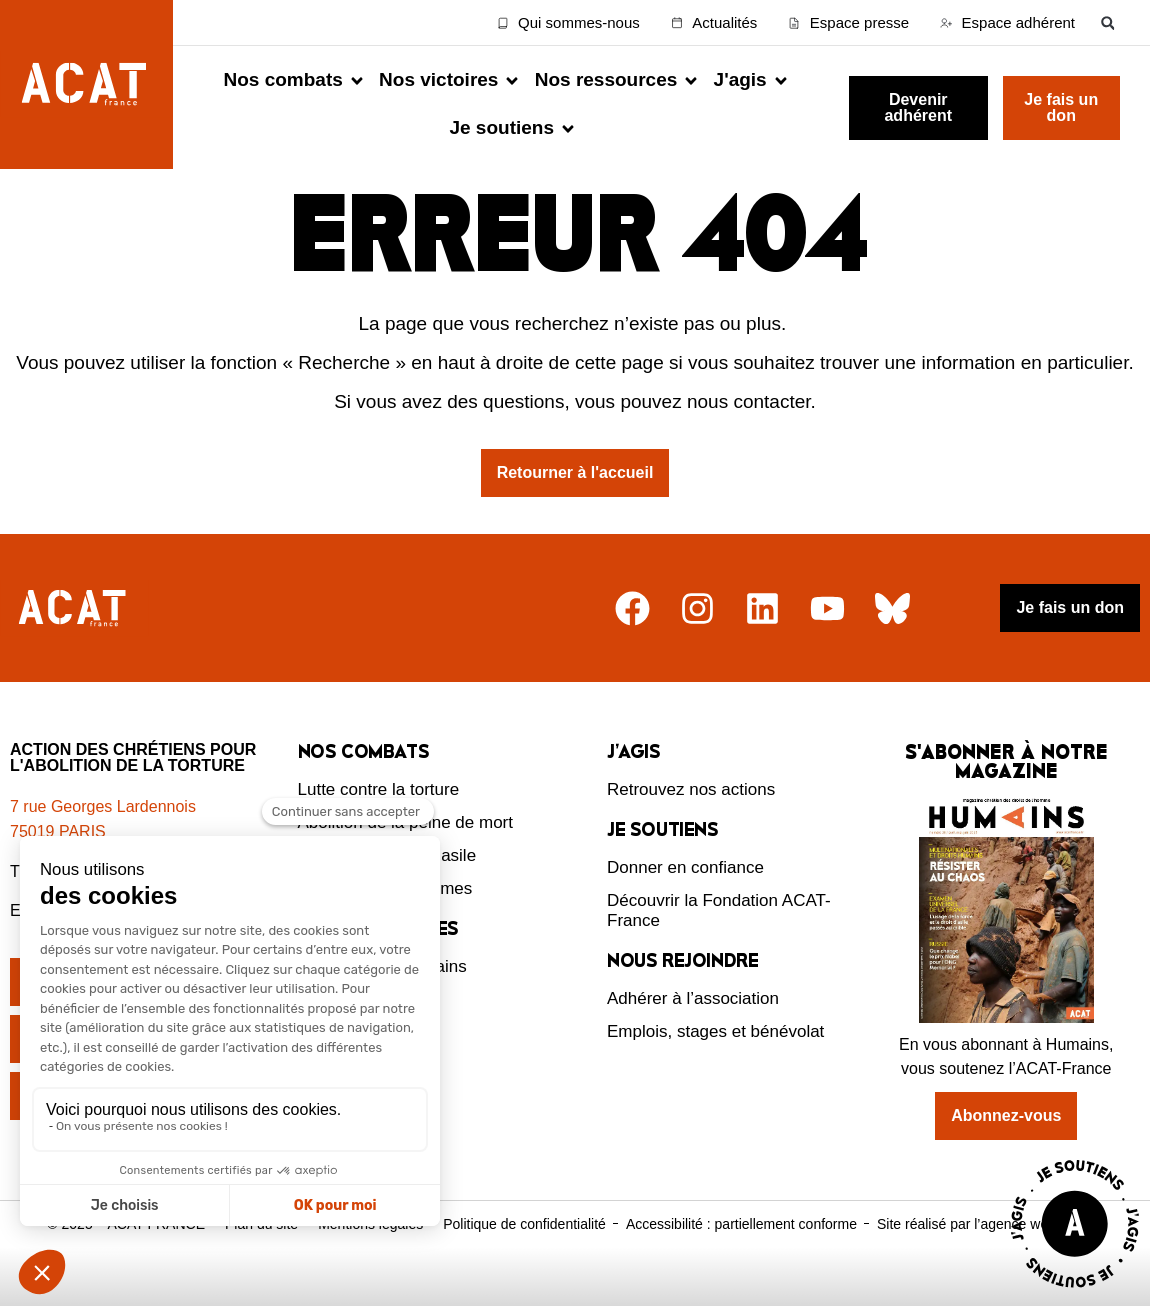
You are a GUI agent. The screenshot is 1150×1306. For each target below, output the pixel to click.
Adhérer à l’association (693, 1033)
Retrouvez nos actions (691, 824)
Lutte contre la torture (379, 824)
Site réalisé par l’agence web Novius (990, 1258)
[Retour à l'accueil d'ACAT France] (86, 84)
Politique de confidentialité (524, 1258)
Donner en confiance (685, 902)
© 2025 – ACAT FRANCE (126, 1258)
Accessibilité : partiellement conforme (741, 1258)
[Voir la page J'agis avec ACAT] (1075, 1292)
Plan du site (261, 1258)
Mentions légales (370, 1258)
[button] (1107, 22)
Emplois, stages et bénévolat (715, 1066)
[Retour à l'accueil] (74, 643)
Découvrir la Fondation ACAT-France (719, 945)
